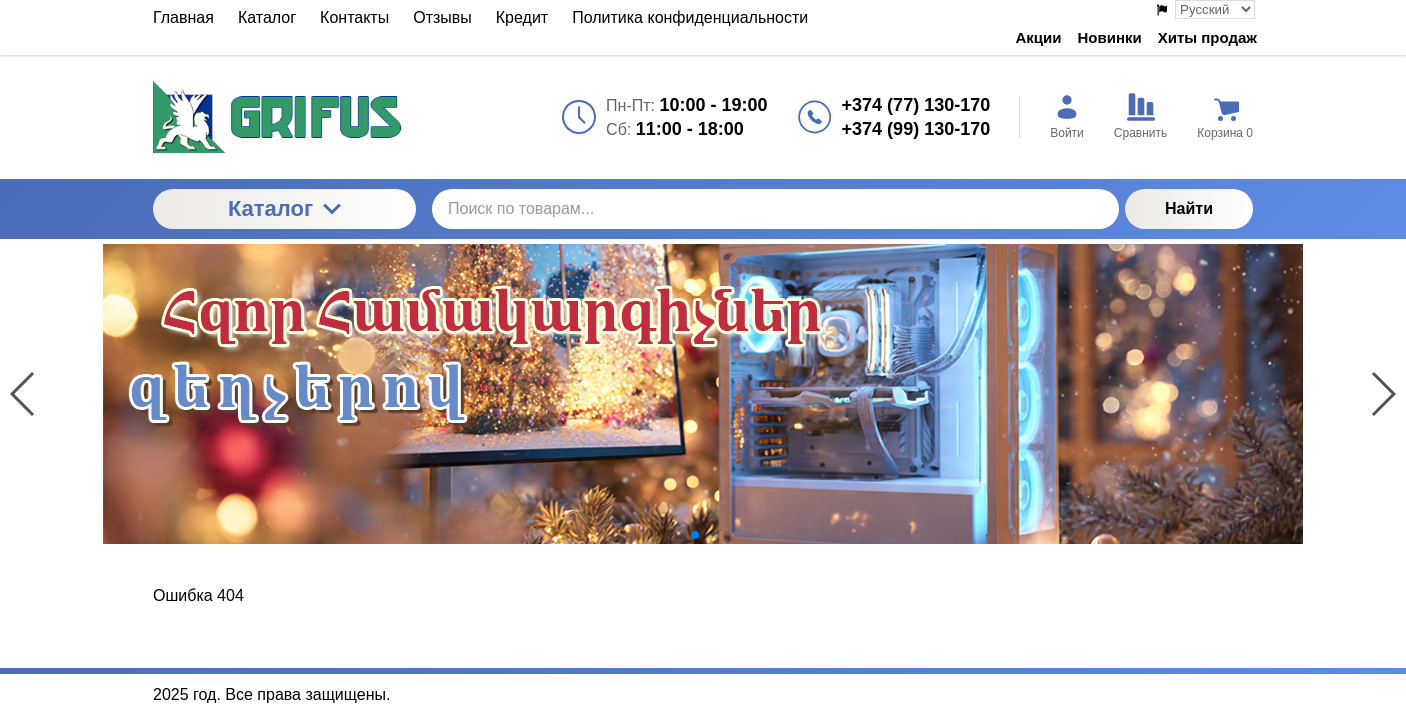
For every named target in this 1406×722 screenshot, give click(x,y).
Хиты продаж (1207, 37)
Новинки (1110, 37)
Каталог (284, 208)
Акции (1039, 37)
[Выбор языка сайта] (1215, 9)
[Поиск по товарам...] (775, 209)
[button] (679, 535)
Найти (1189, 208)
